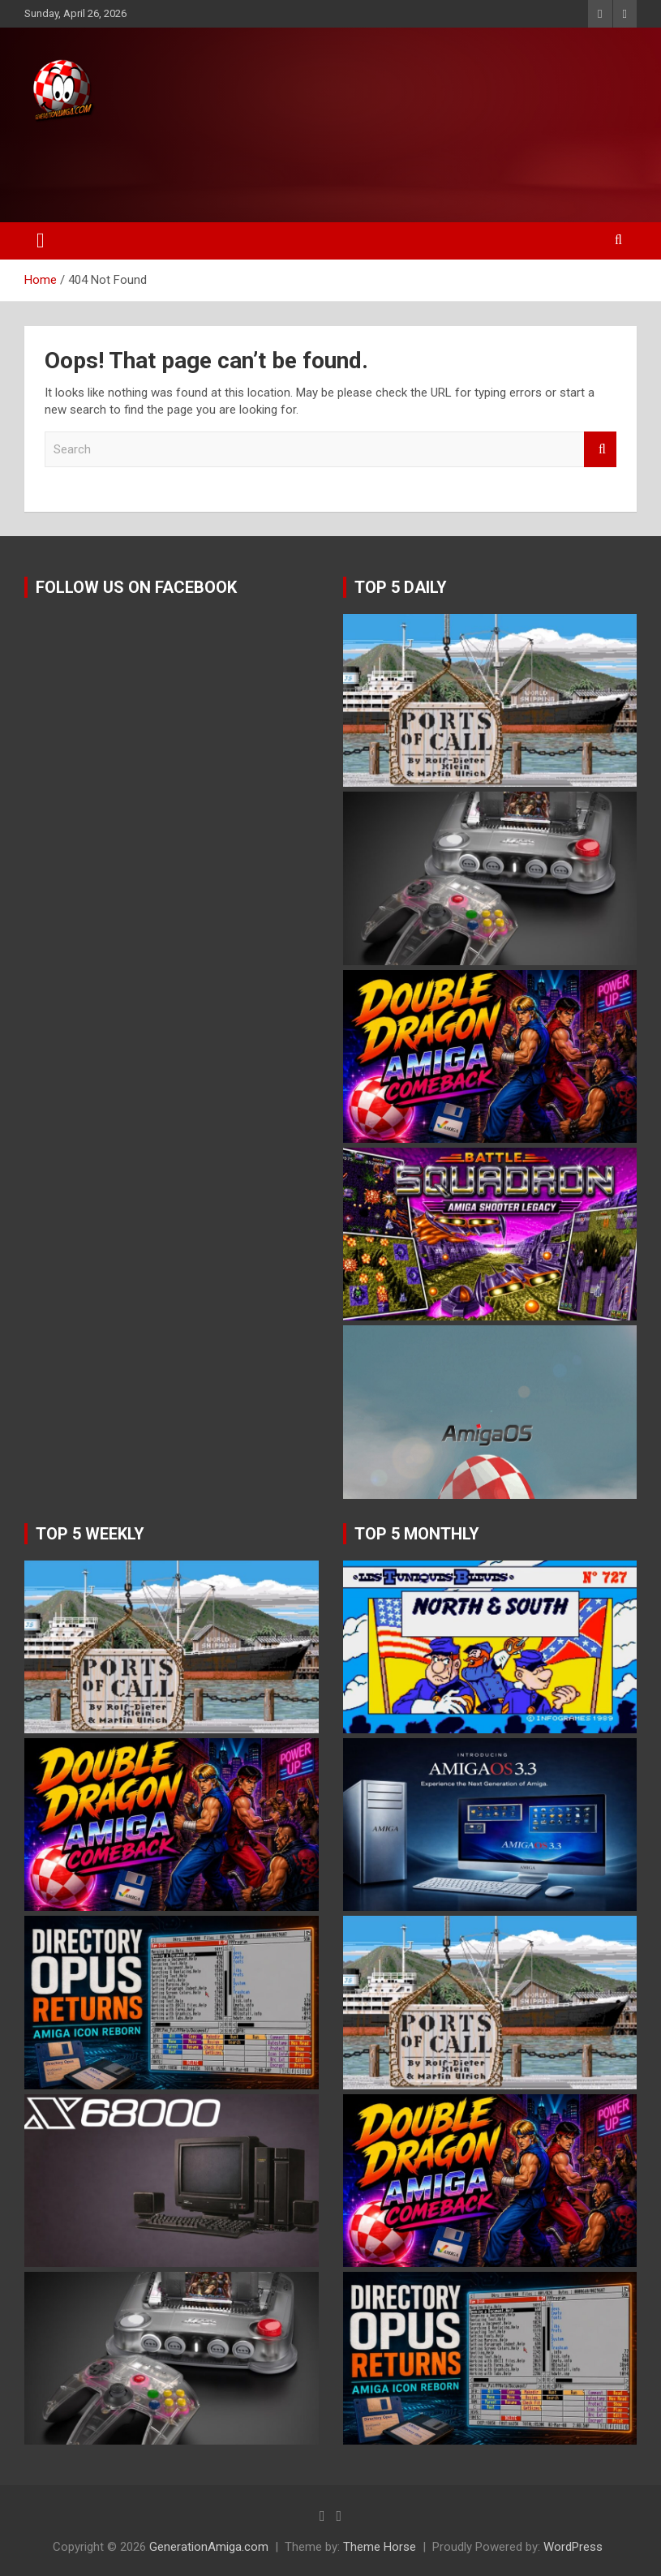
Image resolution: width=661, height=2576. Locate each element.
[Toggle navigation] (40, 241)
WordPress (573, 2547)
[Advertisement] (307, 167)
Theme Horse (379, 2547)
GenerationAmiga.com (208, 2547)
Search (600, 449)
